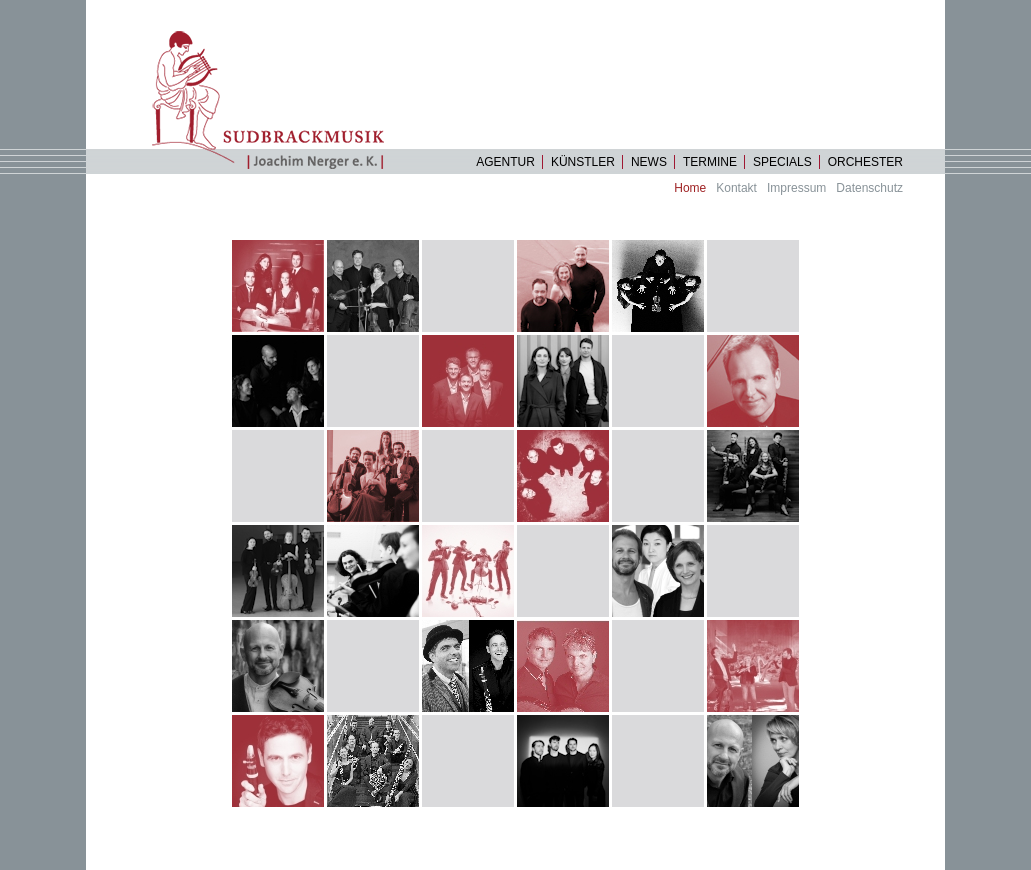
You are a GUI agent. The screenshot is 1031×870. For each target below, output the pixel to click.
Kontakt (736, 188)
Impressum (796, 188)
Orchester (865, 162)
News (649, 162)
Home (690, 188)
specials (782, 162)
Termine (710, 162)
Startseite (276, 99)
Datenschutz (869, 188)
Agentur (505, 162)
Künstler (583, 162)
